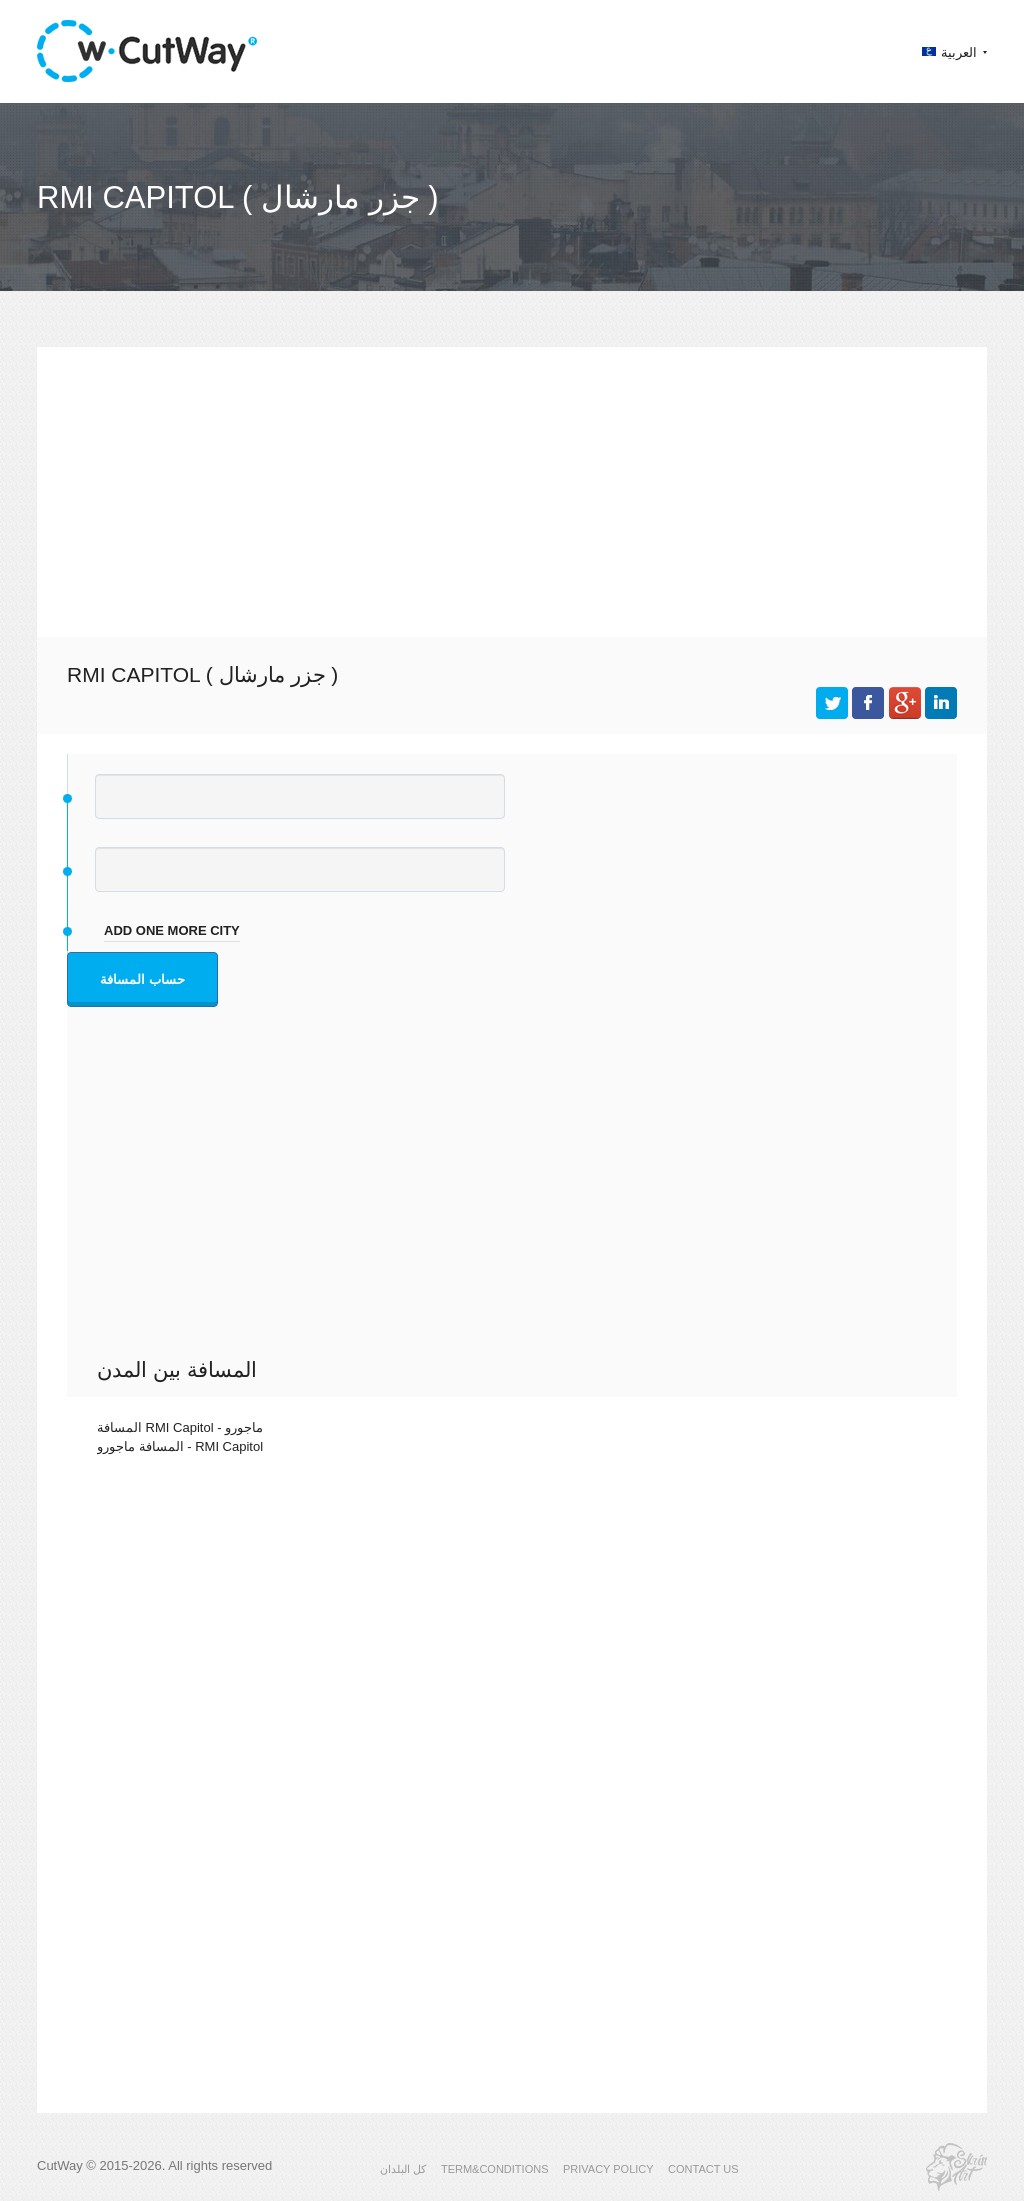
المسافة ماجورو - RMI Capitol (180, 1446)
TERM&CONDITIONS (495, 2169)
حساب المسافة (142, 979)
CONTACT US (703, 2169)
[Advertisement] (512, 487)
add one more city (172, 930)
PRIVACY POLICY (608, 2169)
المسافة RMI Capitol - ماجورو (180, 1427)
